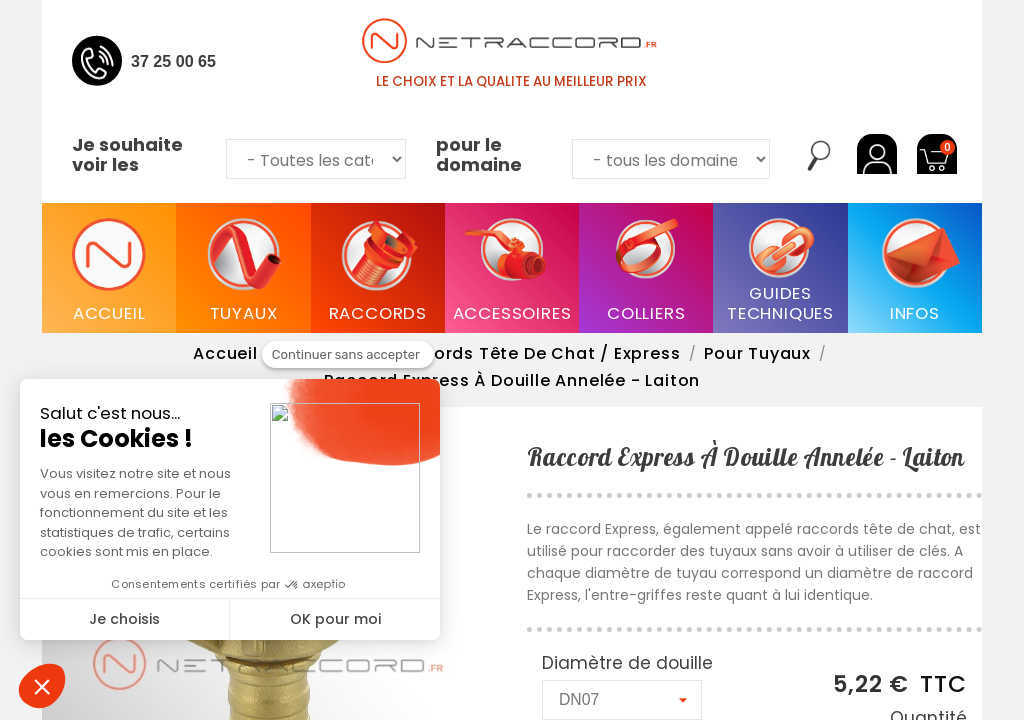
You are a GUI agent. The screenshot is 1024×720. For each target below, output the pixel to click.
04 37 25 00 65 (162, 61)
